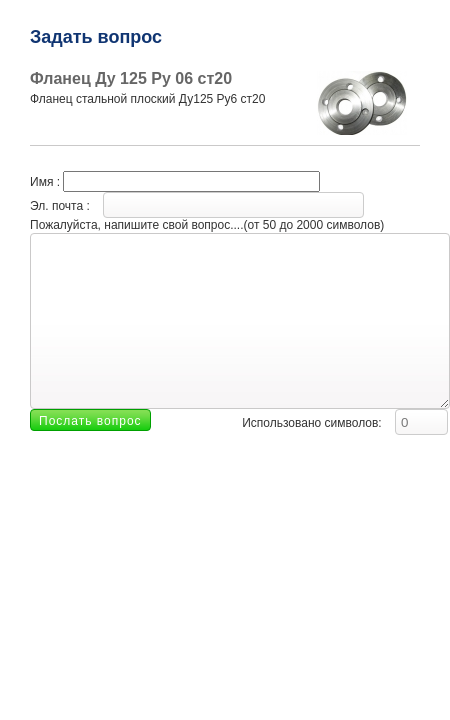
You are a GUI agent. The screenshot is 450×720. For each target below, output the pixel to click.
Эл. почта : (197, 206)
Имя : (175, 182)
